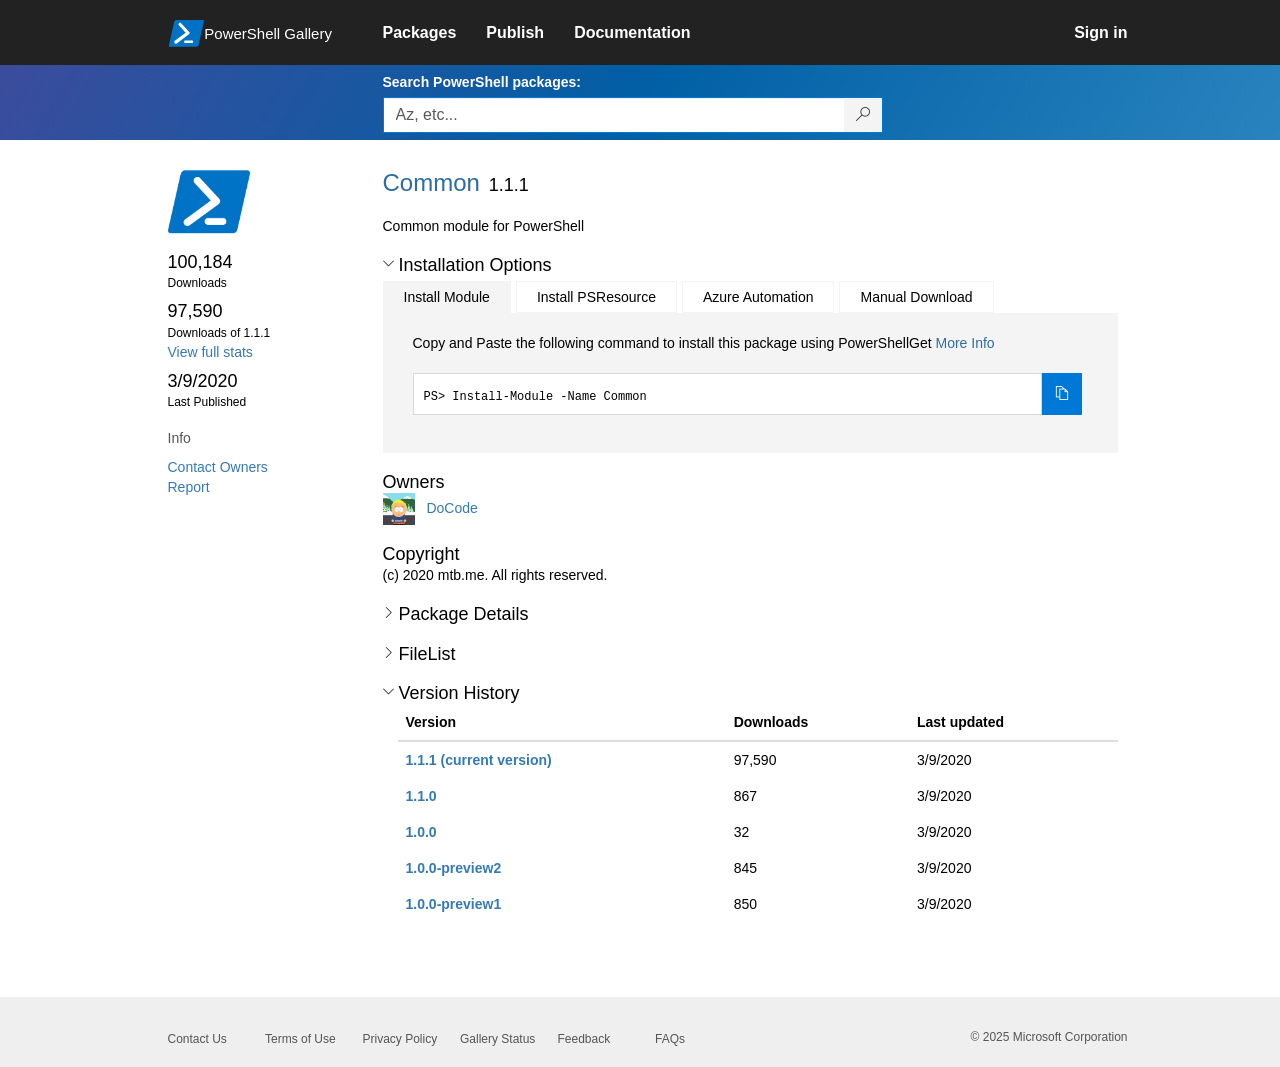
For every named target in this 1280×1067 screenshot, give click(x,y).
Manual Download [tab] (916, 297)
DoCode (451, 508)
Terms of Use (300, 1039)
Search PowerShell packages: (482, 82)
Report (189, 487)
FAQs (670, 1039)
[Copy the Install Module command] (1062, 394)
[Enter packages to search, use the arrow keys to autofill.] (614, 115)
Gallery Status (497, 1039)
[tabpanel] (748, 374)
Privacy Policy (400, 1039)
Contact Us (197, 1039)
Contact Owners (218, 467)
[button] (388, 264)
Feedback (584, 1039)
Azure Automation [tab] (758, 297)
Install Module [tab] (447, 297)
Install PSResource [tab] (596, 297)
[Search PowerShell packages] (863, 115)
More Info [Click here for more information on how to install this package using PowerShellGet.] (964, 343)
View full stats (210, 352)
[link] (435, 33)
